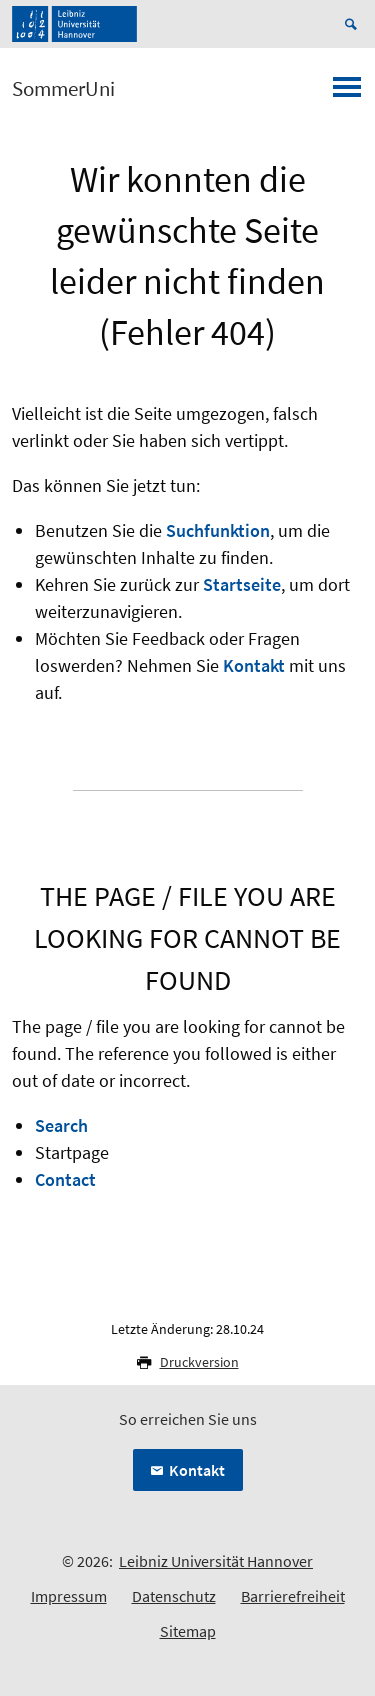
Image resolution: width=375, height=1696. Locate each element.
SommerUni (63, 89)
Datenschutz (174, 1596)
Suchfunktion (218, 530)
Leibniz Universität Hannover (216, 1561)
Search (61, 1125)
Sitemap (188, 1631)
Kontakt (254, 665)
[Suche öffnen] (354, 24)
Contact (65, 1179)
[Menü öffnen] (347, 93)
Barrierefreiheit (293, 1596)
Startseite (242, 584)
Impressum (69, 1596)
